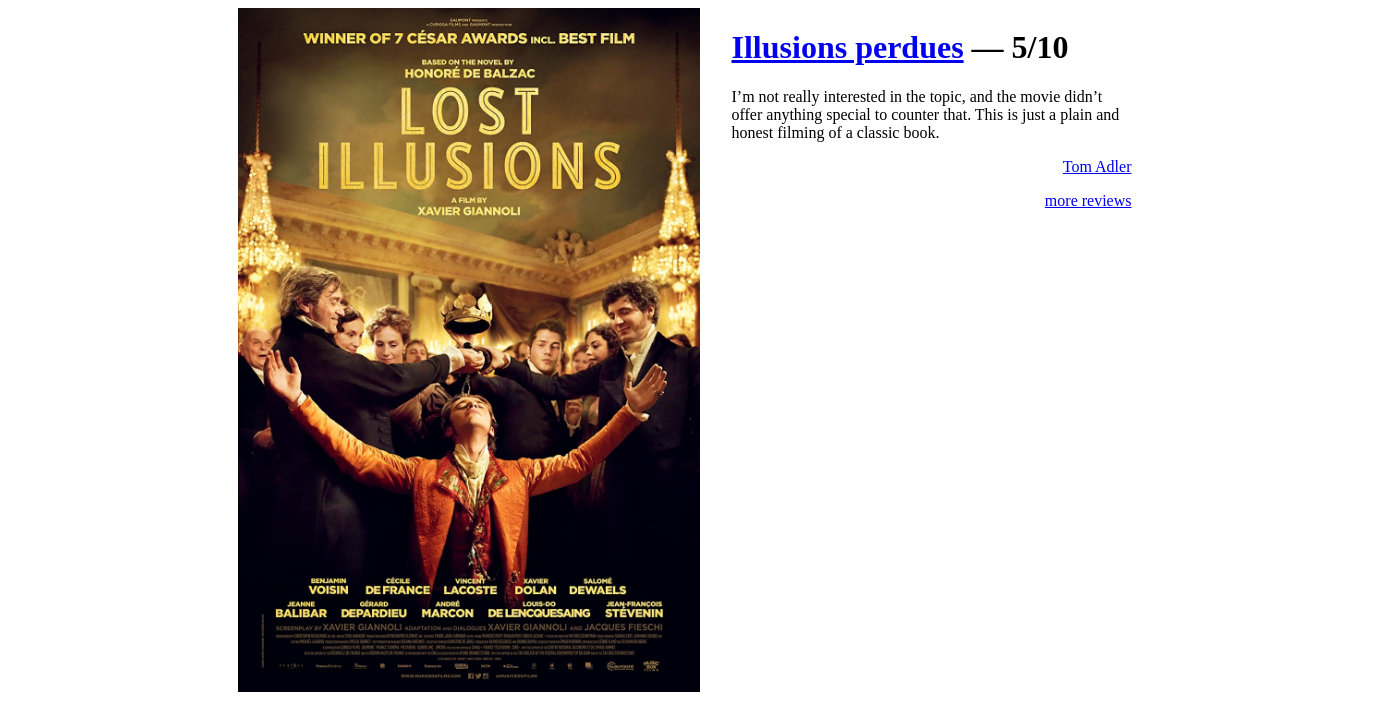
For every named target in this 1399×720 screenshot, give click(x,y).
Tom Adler (1097, 166)
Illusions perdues (848, 47)
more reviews (1088, 200)
